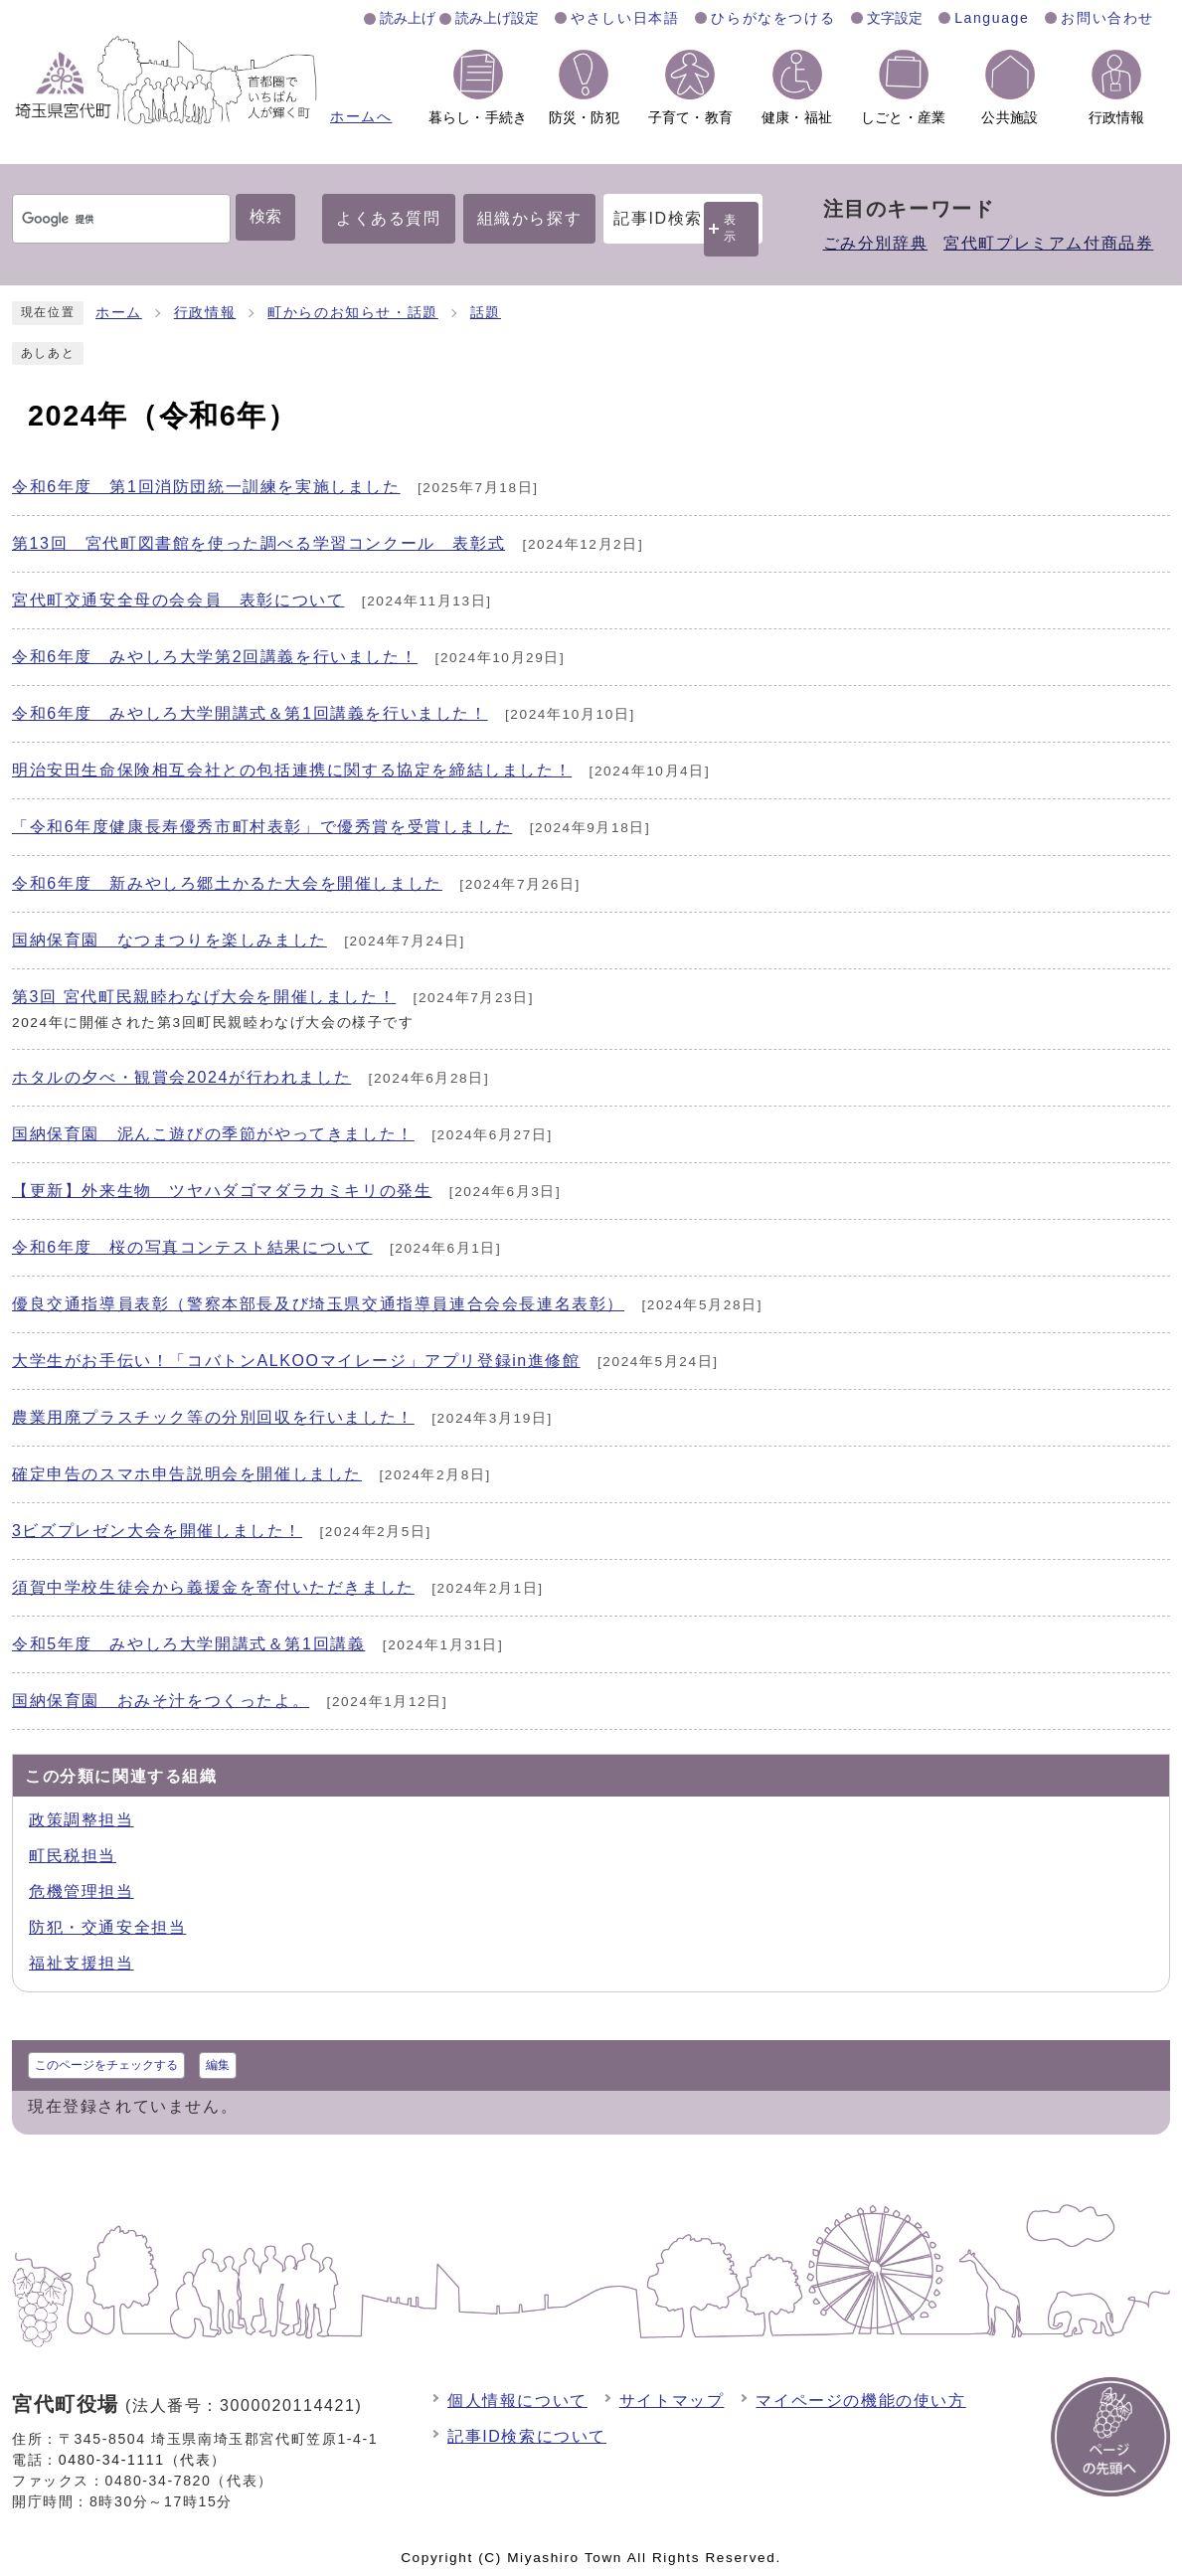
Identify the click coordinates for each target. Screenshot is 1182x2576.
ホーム (118, 312)
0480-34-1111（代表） (143, 2460)
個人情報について (517, 2400)
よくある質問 (388, 218)
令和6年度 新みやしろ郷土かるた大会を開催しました (227, 883)
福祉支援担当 (81, 1963)
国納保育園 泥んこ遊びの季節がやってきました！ (213, 1133)
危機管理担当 (81, 1891)
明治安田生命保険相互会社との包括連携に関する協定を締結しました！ (292, 770)
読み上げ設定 (497, 18)
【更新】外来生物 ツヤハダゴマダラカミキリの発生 (221, 1190)
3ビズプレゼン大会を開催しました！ (157, 1530)
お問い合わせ (1107, 18)
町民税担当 (72, 1855)
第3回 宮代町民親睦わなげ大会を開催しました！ (204, 996)
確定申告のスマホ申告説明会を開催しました (187, 1473)
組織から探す (530, 218)
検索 (265, 216)
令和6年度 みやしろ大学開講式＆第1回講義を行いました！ (250, 713)
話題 (485, 312)
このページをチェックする (106, 2065)
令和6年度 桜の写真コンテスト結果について (192, 1247)
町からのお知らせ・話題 (352, 312)
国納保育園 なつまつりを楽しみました (169, 940)
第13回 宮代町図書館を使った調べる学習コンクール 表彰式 (258, 543)
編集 (218, 2065)
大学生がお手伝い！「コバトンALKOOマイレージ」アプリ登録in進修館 (296, 1360)
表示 (731, 228)
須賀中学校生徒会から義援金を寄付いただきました (213, 1587)
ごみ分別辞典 (876, 243)
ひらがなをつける (773, 18)
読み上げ (407, 18)
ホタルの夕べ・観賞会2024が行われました (181, 1077)
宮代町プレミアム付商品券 (1048, 243)
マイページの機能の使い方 (860, 2400)
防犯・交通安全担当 (107, 1927)
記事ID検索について (526, 2436)
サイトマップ (672, 2400)
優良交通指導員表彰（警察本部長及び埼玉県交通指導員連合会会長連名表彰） (318, 1303)
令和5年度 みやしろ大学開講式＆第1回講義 (188, 1643)
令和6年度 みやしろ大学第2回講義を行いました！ (215, 656)
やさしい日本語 (625, 18)
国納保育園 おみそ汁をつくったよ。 (160, 1700)
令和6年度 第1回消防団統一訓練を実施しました (206, 486)
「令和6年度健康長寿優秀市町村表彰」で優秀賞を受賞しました (262, 826)
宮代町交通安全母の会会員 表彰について (178, 600)
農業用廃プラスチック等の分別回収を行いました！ (213, 1417)
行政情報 (205, 312)
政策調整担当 (81, 1819)
